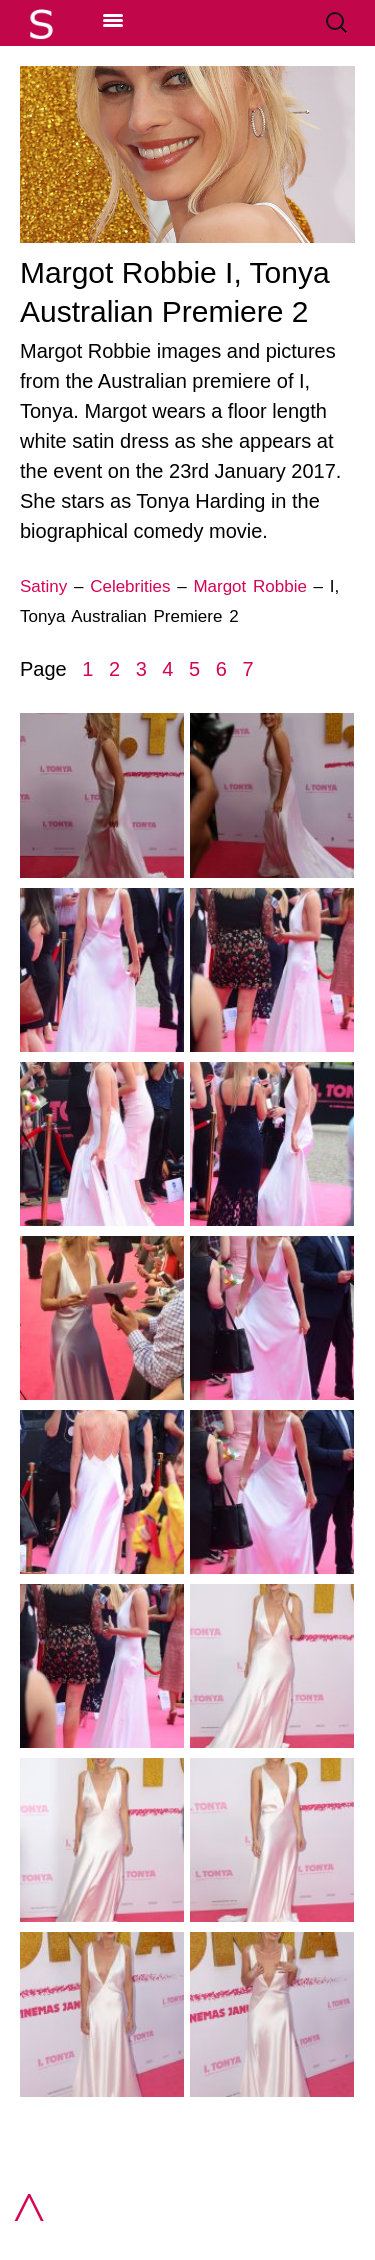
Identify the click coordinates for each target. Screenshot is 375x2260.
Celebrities (130, 586)
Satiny (43, 586)
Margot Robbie (250, 586)
